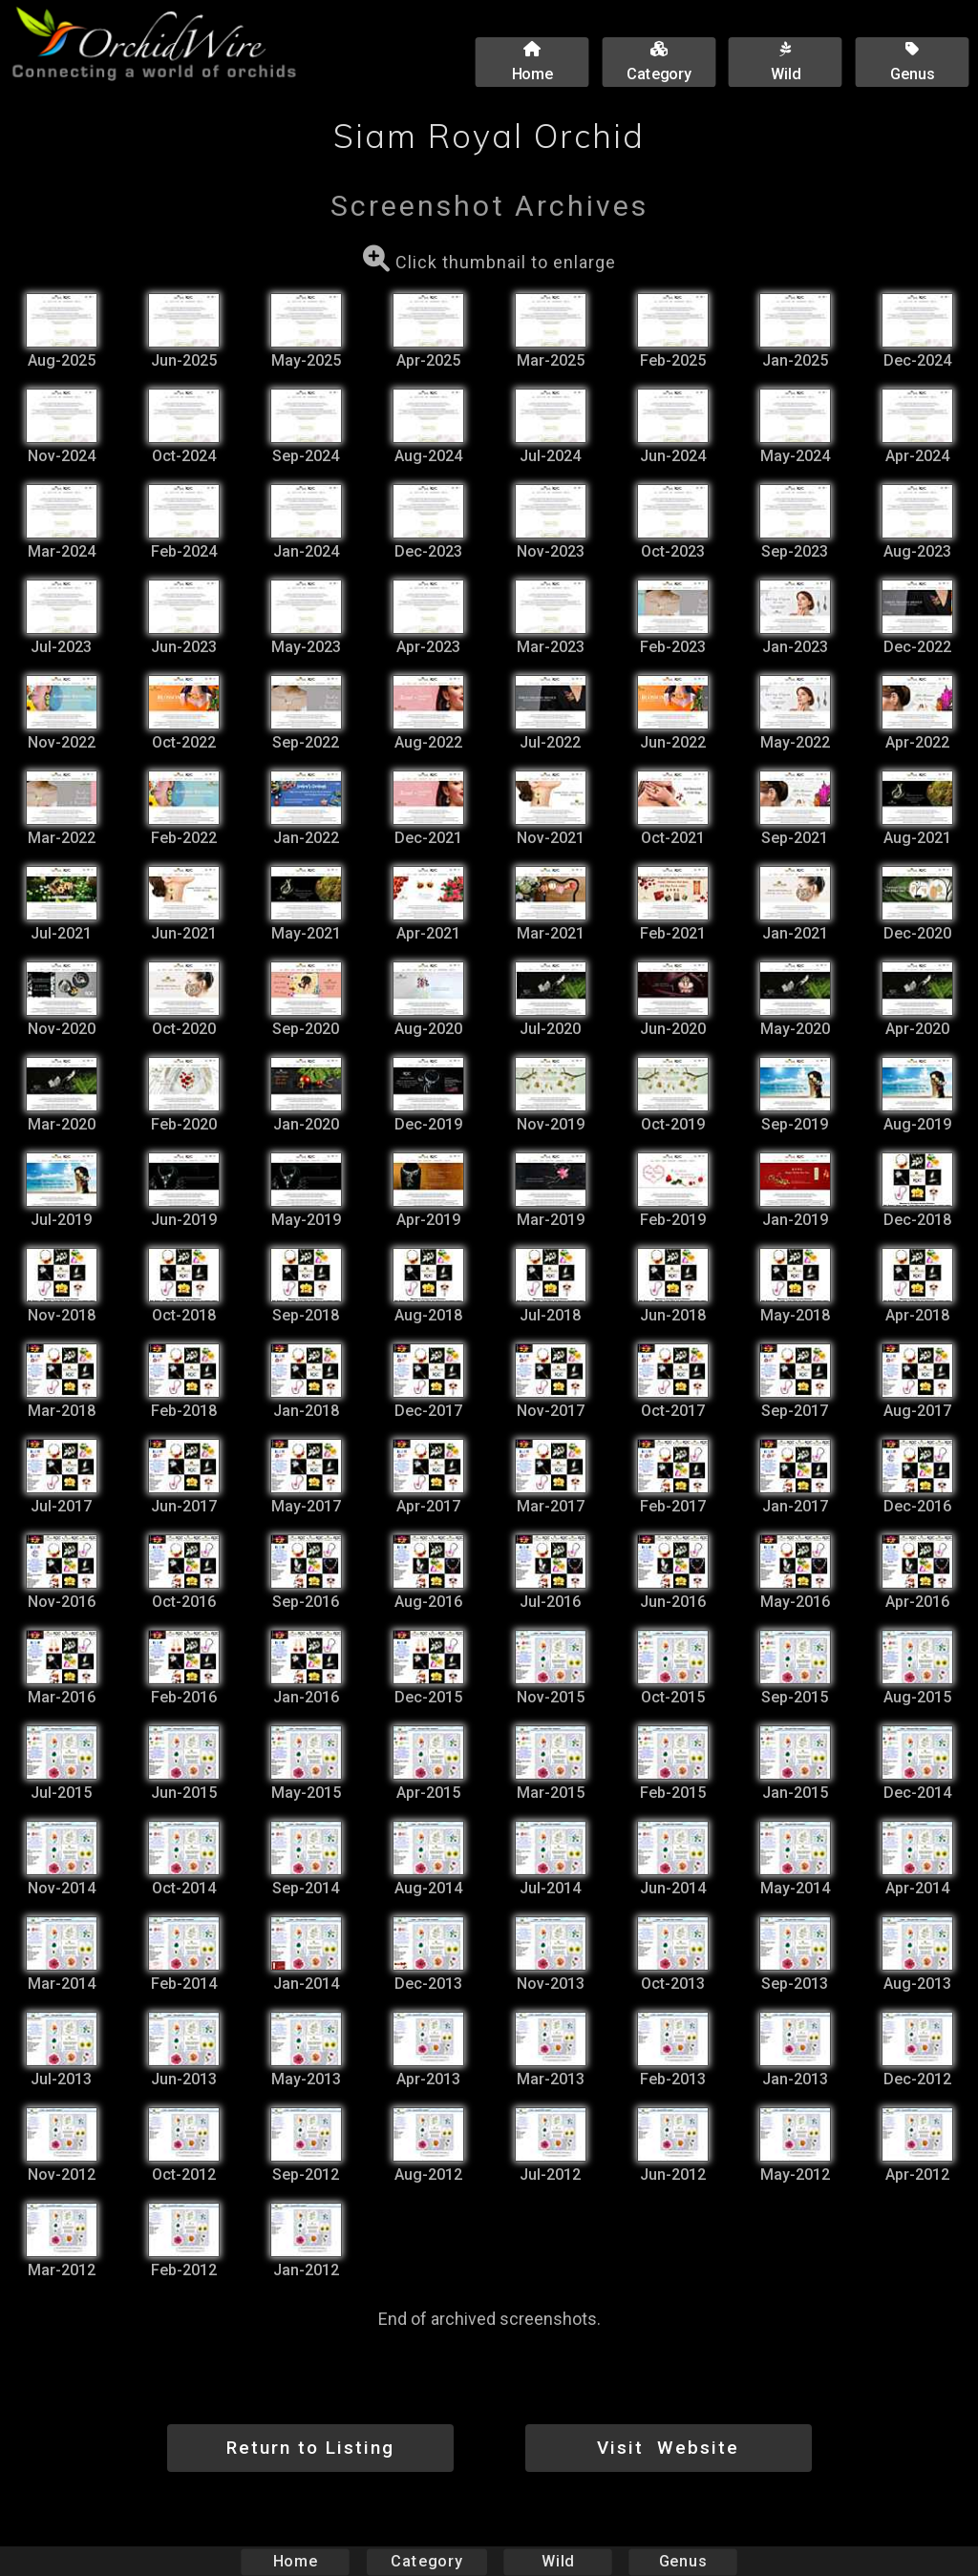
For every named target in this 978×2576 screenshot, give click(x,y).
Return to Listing (310, 2448)
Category (427, 2561)
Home (295, 2561)
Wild (558, 2561)
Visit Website (668, 2448)
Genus (682, 2561)
